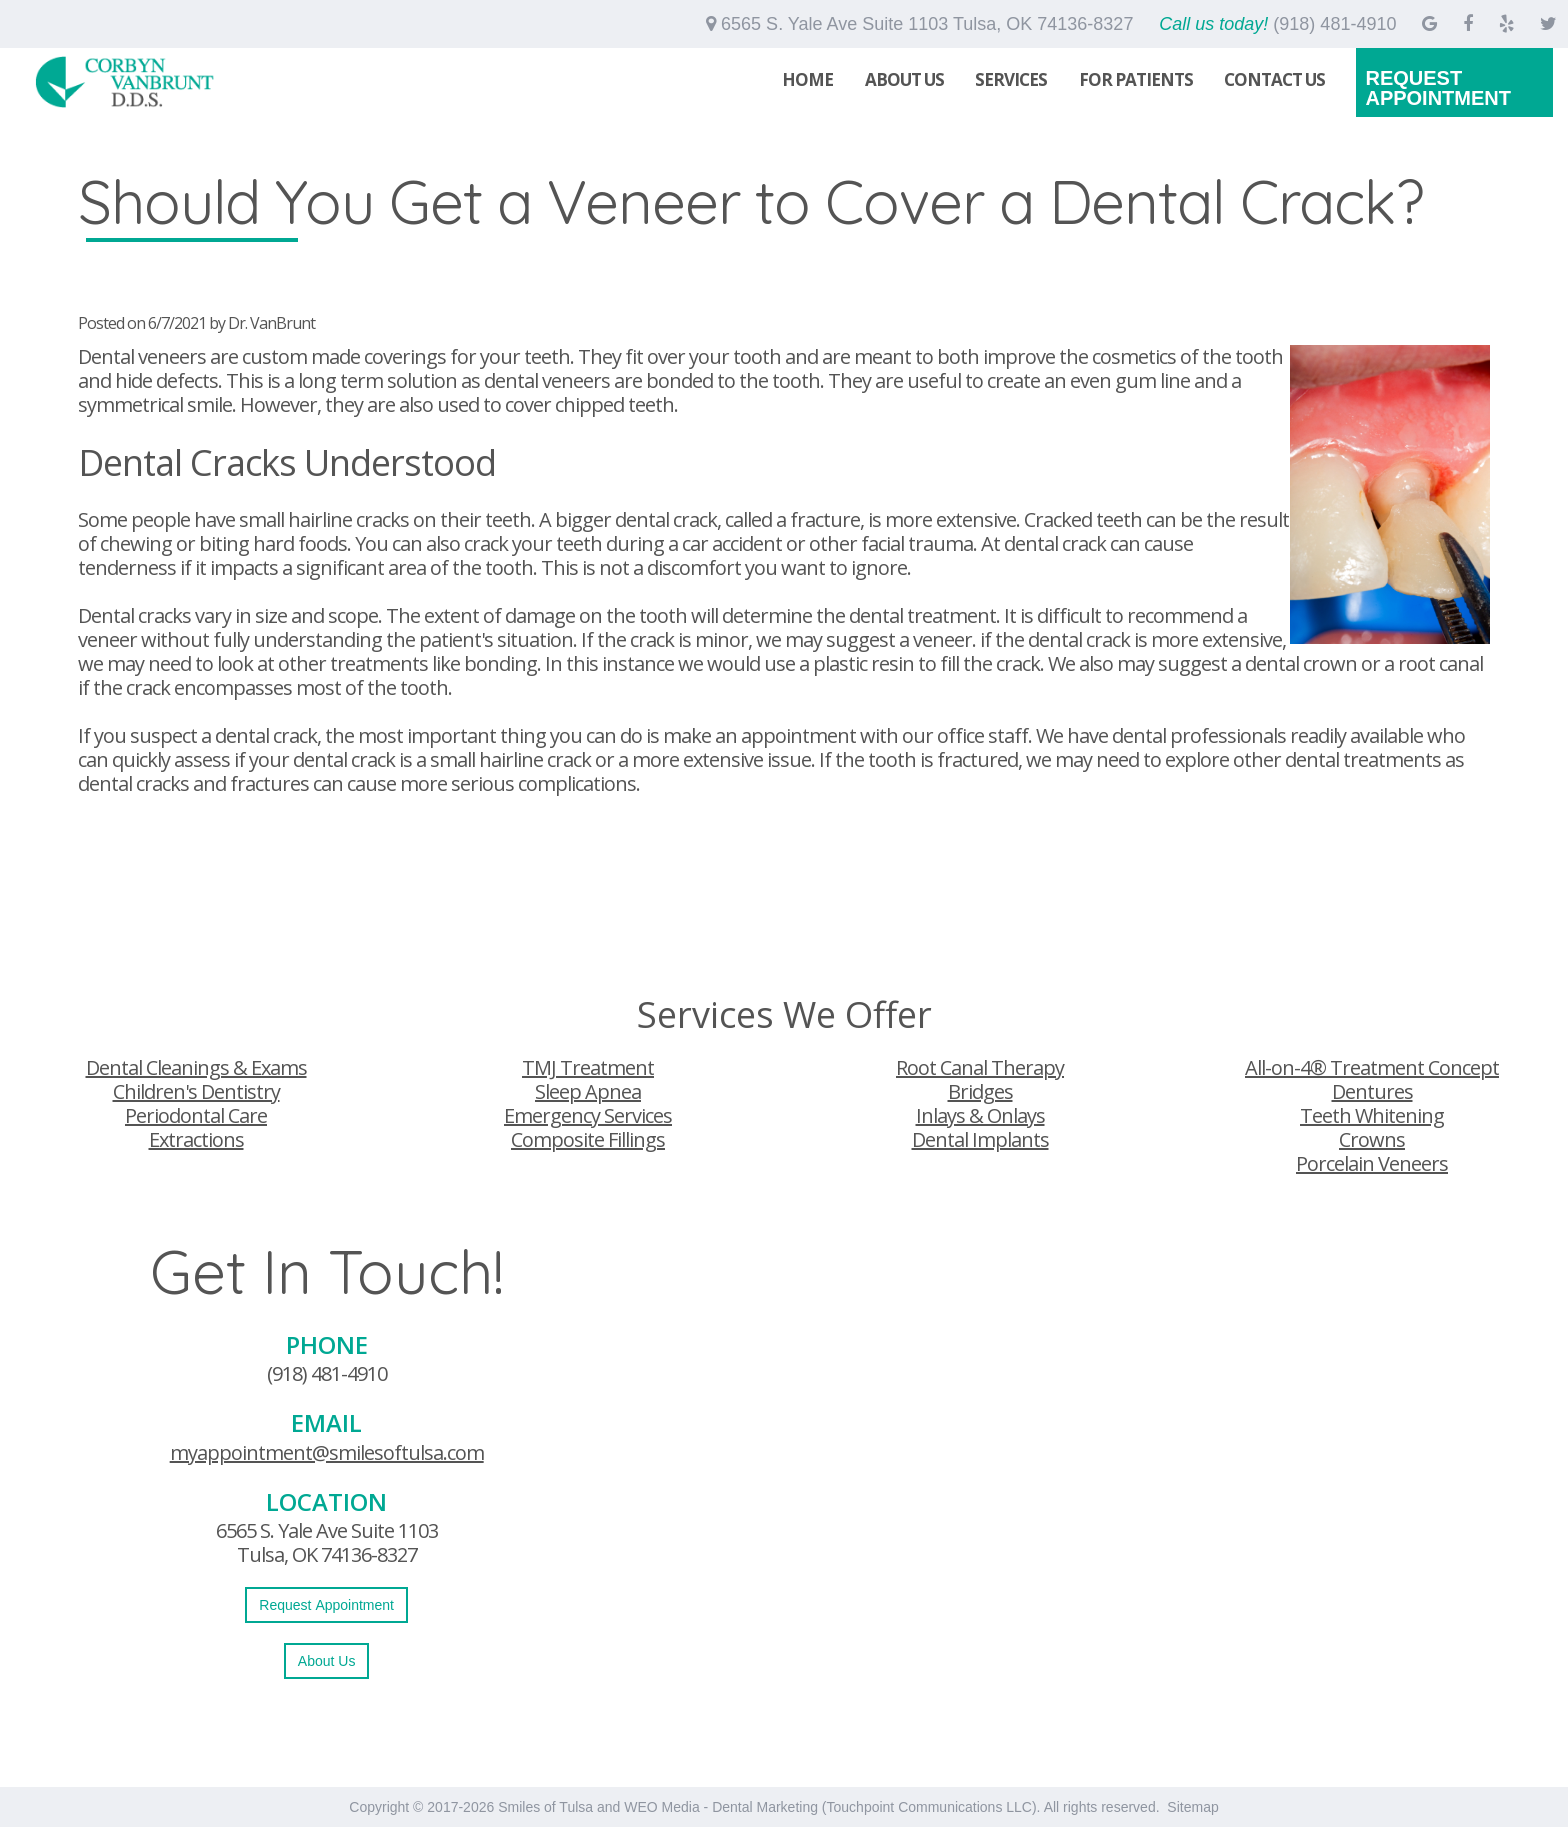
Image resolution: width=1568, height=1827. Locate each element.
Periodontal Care (196, 1115)
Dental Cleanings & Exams (196, 1067)
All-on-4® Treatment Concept (1372, 1067)
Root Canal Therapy (980, 1067)
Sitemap (1192, 1807)
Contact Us (1274, 79)
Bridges (980, 1091)
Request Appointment (1438, 88)
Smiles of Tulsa (545, 1807)
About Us (904, 79)
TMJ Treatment (588, 1067)
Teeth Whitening (1372, 1115)
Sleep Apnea (588, 1091)
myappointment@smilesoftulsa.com (327, 1452)
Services (1011, 79)
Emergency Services (588, 1115)
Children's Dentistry (196, 1091)
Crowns (1372, 1139)
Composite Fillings (588, 1139)
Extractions (196, 1139)
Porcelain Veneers (1372, 1163)
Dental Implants (980, 1139)
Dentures (1372, 1091)
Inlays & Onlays (980, 1115)
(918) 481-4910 (327, 1373)
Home (807, 79)
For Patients (1136, 79)
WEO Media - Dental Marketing (721, 1807)
